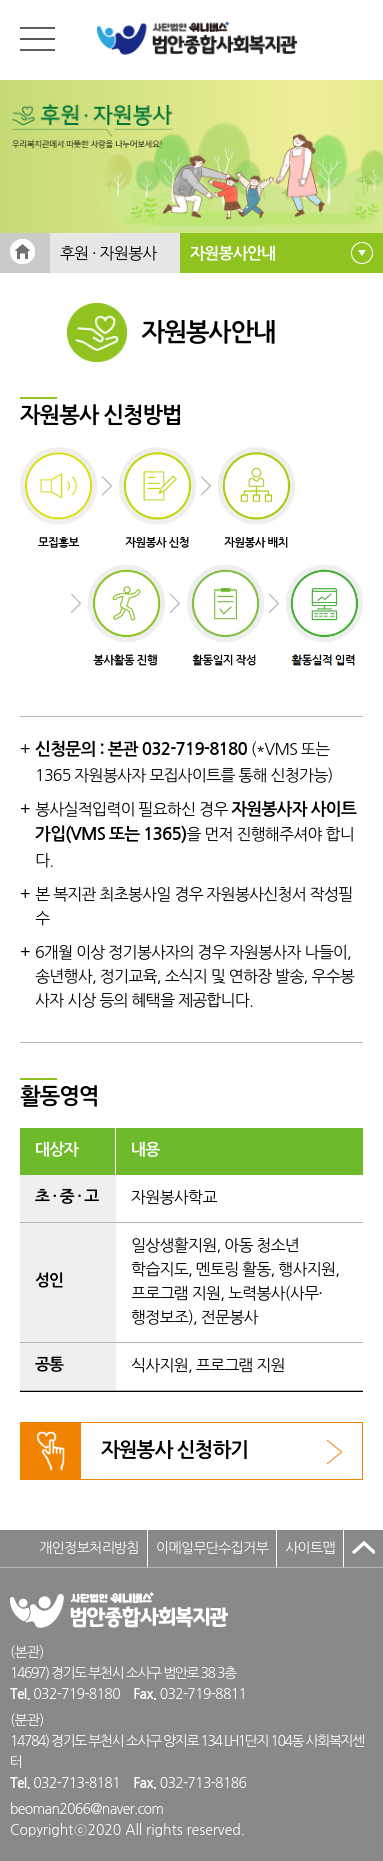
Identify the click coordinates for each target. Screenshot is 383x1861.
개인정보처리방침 (89, 1548)
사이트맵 (310, 1548)
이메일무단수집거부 (212, 1548)
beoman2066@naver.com (86, 1809)
